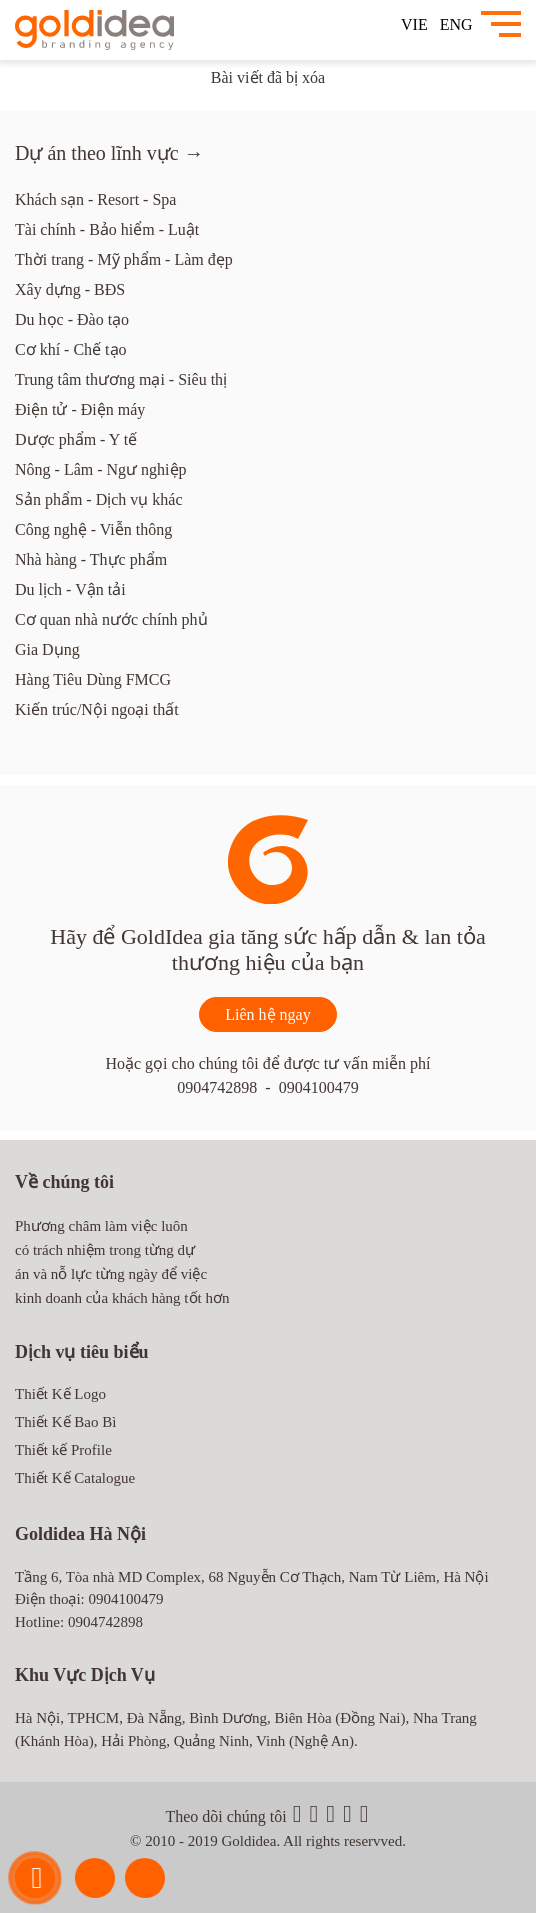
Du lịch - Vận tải (70, 589)
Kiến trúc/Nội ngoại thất (97, 709)
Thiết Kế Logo (60, 1394)
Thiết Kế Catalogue (75, 1478)
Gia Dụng (47, 649)
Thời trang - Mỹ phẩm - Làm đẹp (124, 259)
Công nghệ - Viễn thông (93, 529)
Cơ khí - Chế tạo (71, 349)
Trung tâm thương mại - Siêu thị (121, 379)
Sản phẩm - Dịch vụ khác (99, 499)
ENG (456, 24)
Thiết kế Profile (63, 1450)
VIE (414, 24)
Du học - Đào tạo (72, 319)
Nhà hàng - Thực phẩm (91, 559)
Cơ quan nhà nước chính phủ (111, 619)
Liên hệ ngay (267, 1014)
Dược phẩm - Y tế (76, 439)
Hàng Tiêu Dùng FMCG (93, 679)
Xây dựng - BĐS (70, 289)
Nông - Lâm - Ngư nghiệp (101, 469)
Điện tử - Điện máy (80, 409)
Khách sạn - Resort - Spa (95, 199)
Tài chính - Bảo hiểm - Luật (107, 229)
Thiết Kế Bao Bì (65, 1422)
